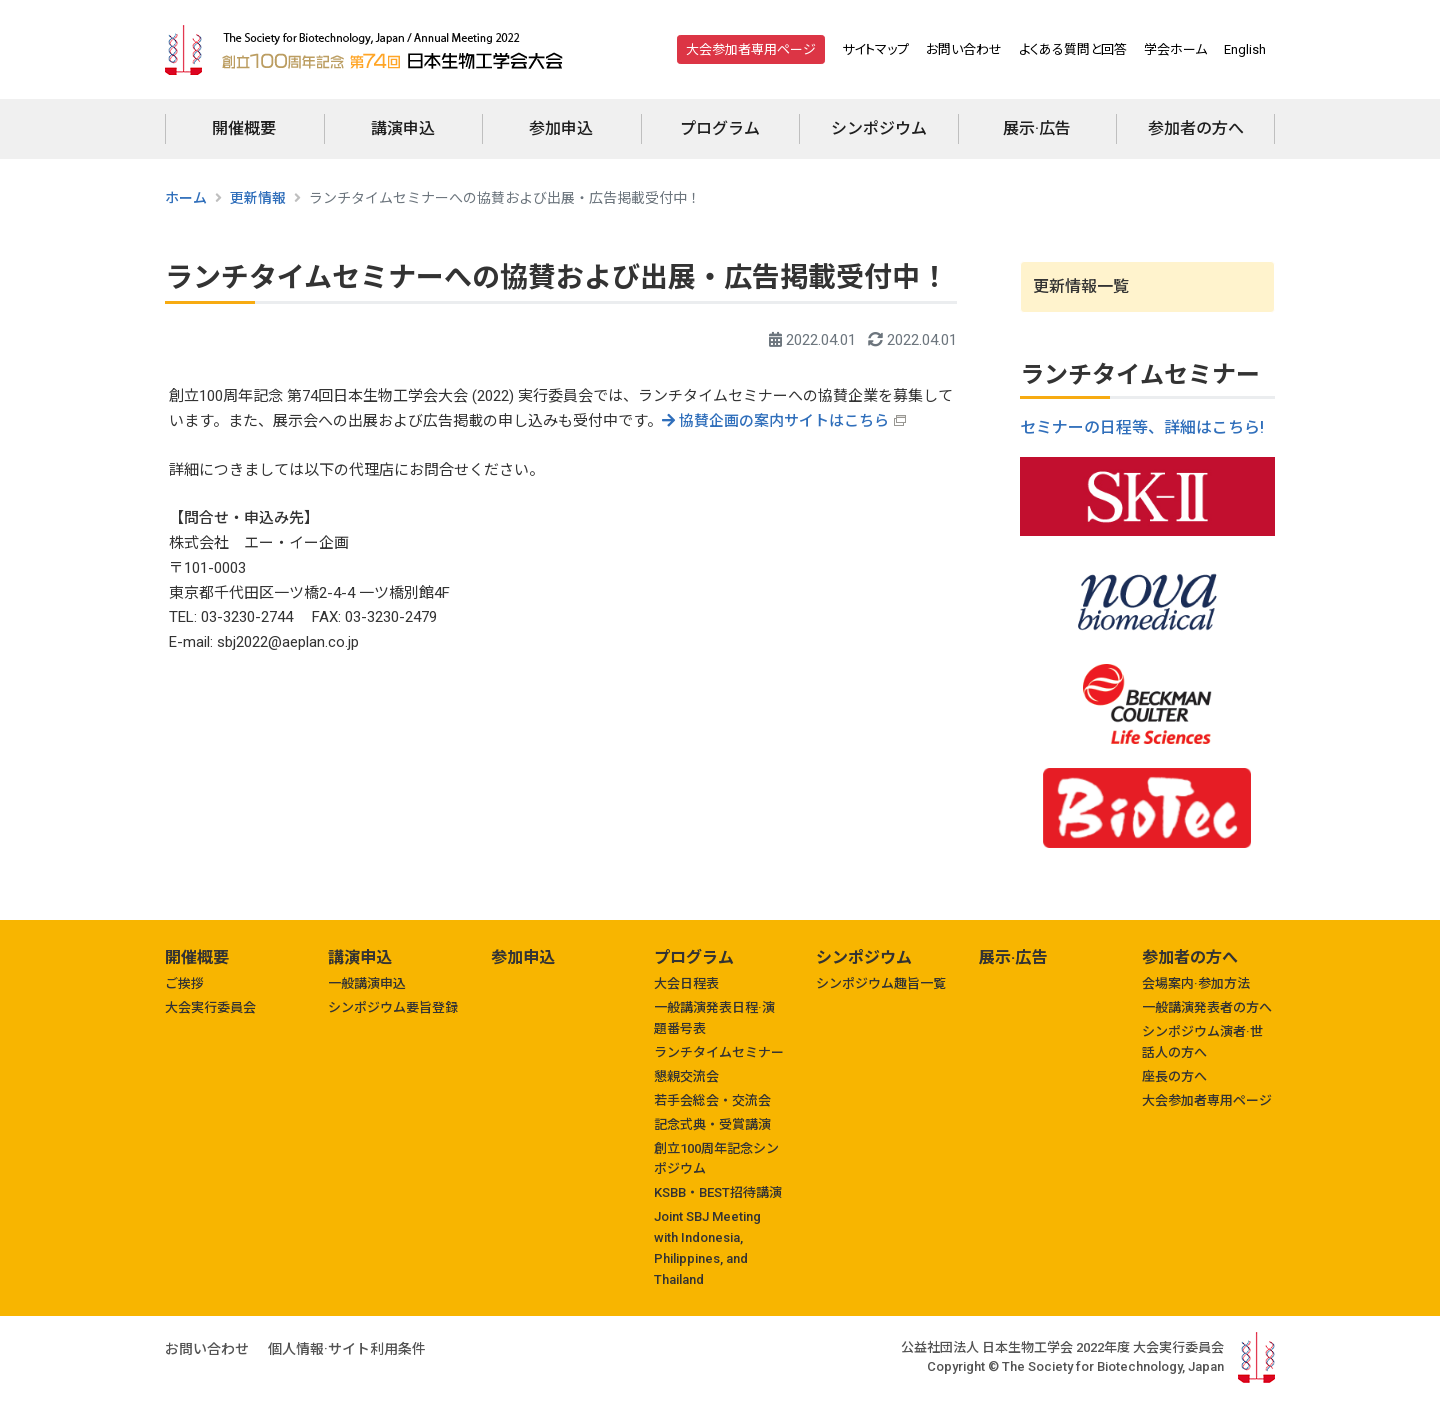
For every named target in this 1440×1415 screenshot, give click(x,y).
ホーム (186, 198)
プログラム (720, 128)
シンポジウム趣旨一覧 (881, 983)
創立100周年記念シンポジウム (716, 1159)
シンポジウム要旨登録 (393, 1007)
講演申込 (403, 128)
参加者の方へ (1196, 128)
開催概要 (244, 128)
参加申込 (561, 128)
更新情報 (258, 198)
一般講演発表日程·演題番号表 (714, 1018)
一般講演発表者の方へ (1207, 1007)
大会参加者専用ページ (751, 49)
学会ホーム (1175, 49)
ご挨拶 (184, 983)
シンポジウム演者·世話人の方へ (1202, 1042)
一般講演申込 (367, 983)
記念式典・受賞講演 (712, 1124)
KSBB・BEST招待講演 (718, 1192)
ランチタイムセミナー (719, 1052)
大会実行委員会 (210, 1007)
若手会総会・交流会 (712, 1100)
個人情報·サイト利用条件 (347, 1349)
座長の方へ (1174, 1076)
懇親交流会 (686, 1076)
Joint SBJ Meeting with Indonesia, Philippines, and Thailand (707, 1247)
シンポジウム (879, 128)
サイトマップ (875, 49)
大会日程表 (686, 983)
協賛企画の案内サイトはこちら (775, 421)
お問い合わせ (964, 49)
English (1245, 49)
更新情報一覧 (1081, 286)
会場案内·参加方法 (1196, 983)
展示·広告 (1037, 128)
